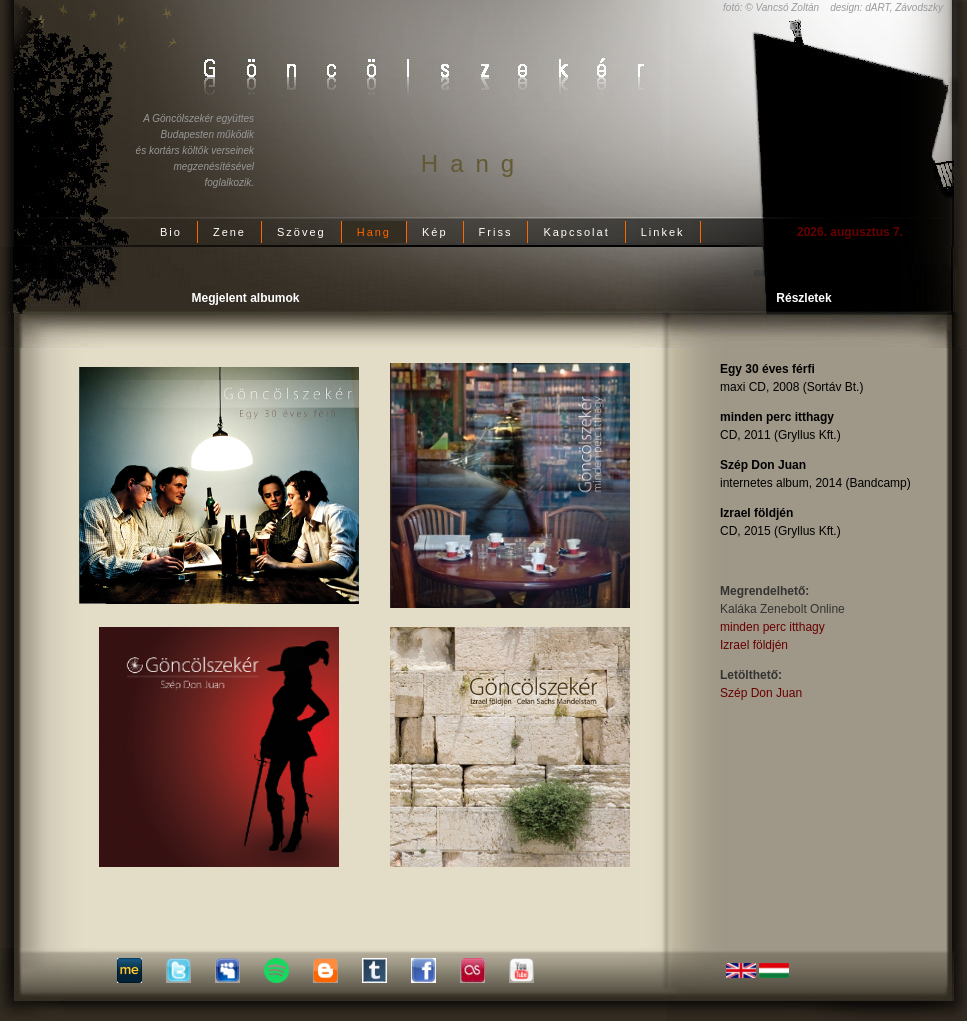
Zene (229, 232)
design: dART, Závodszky (886, 7)
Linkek (663, 232)
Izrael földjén (754, 645)
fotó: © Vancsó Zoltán (771, 7)
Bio (171, 232)
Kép (435, 232)
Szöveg (301, 232)
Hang (374, 232)
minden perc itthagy (772, 627)
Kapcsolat (576, 232)
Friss (496, 232)
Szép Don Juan (761, 693)
